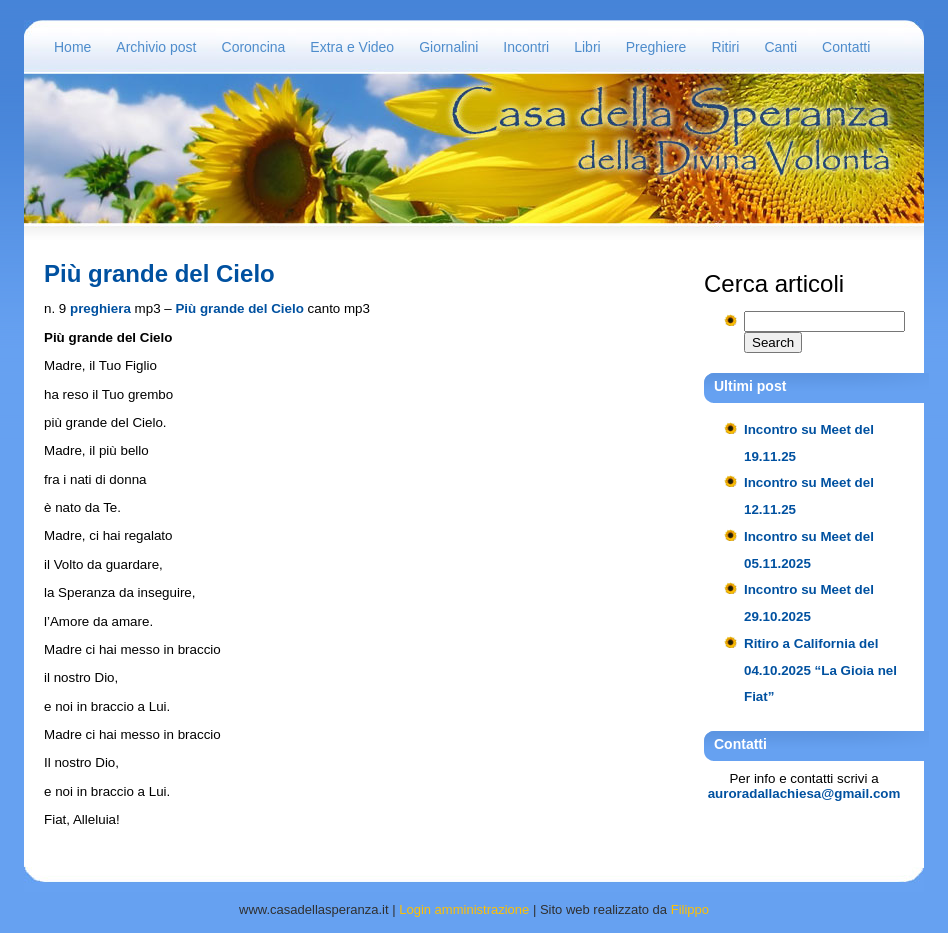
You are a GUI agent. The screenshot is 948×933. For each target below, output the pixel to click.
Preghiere (656, 47)
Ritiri (725, 47)
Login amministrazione (464, 909)
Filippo (690, 909)
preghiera (100, 308)
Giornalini (448, 47)
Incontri (526, 47)
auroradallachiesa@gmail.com (804, 793)
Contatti (846, 47)
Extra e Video (352, 47)
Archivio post (156, 47)
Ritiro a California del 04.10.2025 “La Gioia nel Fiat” (820, 670)
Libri (587, 47)
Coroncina (254, 47)
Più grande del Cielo (159, 273)
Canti (780, 47)
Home (72, 47)
